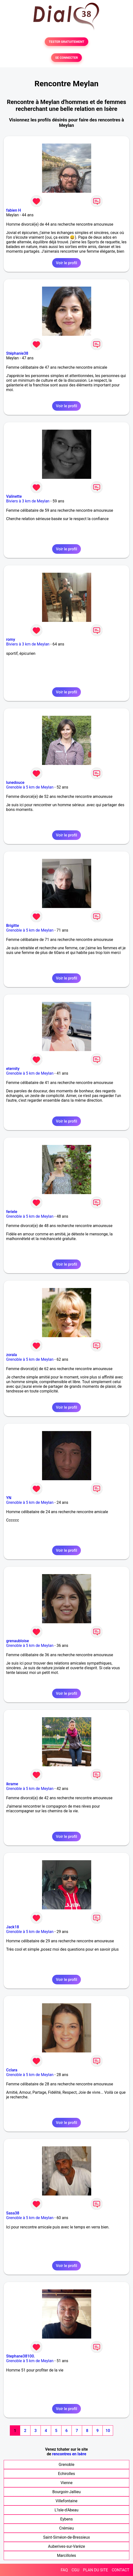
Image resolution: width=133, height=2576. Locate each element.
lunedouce (15, 782)
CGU (75, 2570)
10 (107, 2430)
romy (10, 639)
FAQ (64, 2570)
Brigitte (12, 925)
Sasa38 (12, 2213)
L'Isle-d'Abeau (66, 2510)
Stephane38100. (20, 2356)
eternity (12, 1068)
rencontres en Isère (69, 2454)
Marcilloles (66, 2555)
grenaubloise (17, 1641)
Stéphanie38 (17, 353)
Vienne (66, 2482)
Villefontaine (66, 2501)
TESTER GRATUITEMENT (66, 42)
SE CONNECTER (66, 57)
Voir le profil (66, 263)
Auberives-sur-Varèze (66, 2546)
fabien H (13, 210)
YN (8, 1497)
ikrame (12, 1784)
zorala (11, 1354)
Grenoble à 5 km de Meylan (30, 787)
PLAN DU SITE (95, 2570)
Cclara (11, 2070)
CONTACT (120, 2570)
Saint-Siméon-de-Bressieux (66, 2537)
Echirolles (66, 2473)
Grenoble (66, 2464)
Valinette (14, 496)
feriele (11, 1211)
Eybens (66, 2519)
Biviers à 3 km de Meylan (27, 501)
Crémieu (66, 2528)
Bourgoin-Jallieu (66, 2491)
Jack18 (12, 1927)
